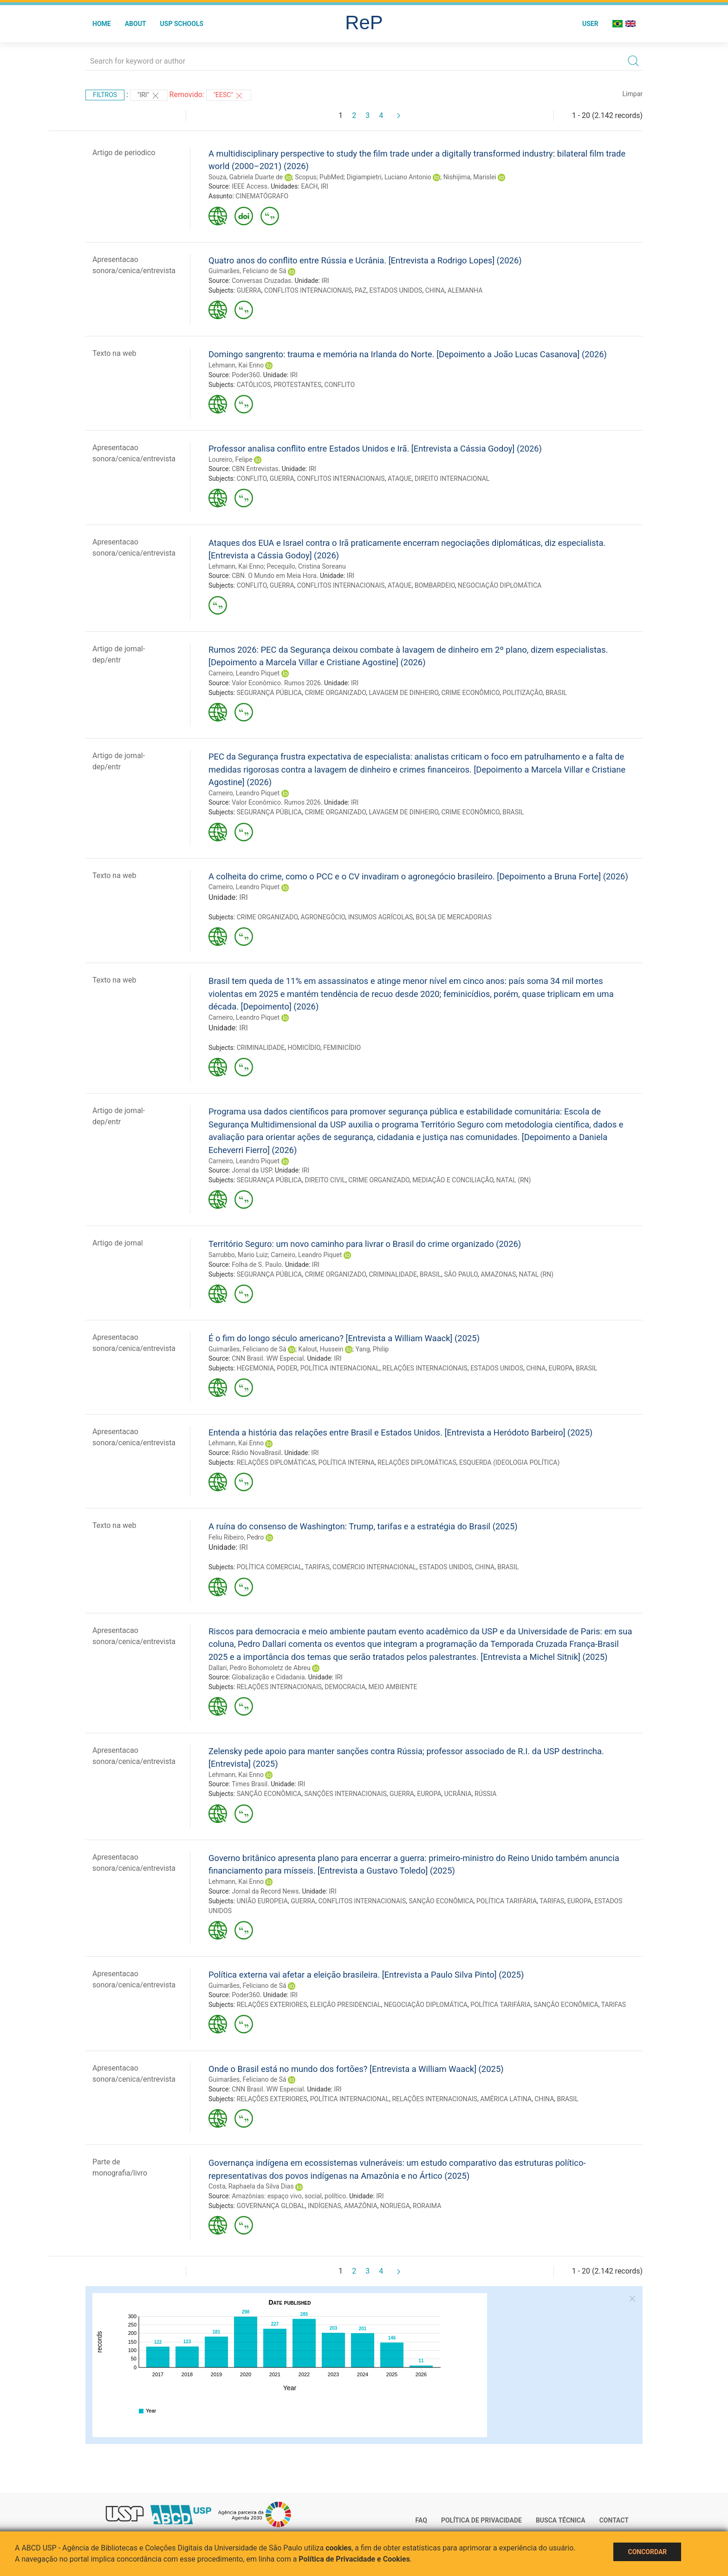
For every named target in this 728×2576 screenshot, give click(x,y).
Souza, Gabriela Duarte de (245, 177)
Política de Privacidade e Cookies (354, 2559)
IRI (324, 186)
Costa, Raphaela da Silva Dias (250, 2186)
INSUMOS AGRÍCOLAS (380, 917)
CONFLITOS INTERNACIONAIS (308, 290)
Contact (614, 2520)
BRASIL (556, 692)
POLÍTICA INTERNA (346, 1462)
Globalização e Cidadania (268, 1677)
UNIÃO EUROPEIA (262, 1901)
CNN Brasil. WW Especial (268, 1358)
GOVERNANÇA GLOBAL (271, 2205)
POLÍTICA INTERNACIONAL (340, 1368)
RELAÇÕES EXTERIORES (272, 2004)
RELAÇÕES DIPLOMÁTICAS (276, 1462)
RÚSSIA (485, 1793)
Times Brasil (249, 1784)
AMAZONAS (498, 1274)
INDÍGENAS (324, 2205)
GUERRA (249, 290)
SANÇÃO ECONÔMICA (269, 1793)
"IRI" (148, 95)
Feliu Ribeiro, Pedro (236, 1537)
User (590, 23)
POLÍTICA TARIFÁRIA (506, 1901)
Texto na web (114, 353)
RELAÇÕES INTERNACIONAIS (425, 1368)
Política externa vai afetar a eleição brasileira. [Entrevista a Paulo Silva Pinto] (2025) (366, 1975)
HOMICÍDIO (303, 1047)
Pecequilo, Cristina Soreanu (305, 566)
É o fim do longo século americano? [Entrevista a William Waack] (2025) (344, 1338)
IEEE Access (249, 186)
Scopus (305, 177)
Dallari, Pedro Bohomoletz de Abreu (259, 1667)
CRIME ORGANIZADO (335, 692)
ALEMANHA (465, 290)
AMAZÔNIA (360, 2205)
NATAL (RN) (513, 1180)
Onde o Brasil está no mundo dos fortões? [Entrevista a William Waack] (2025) (356, 2069)
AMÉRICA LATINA (506, 2099)
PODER (287, 1368)
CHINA (435, 290)
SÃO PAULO (461, 1274)
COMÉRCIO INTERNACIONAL (374, 1567)
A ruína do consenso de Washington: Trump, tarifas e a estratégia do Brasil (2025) (363, 1526)
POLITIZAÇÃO (522, 692)
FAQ (421, 2520)
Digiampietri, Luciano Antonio (388, 177)
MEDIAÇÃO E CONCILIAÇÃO (452, 1180)
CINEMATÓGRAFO (261, 196)
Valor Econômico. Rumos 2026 (276, 683)
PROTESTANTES (297, 384)
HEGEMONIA (255, 1368)
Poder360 (246, 375)
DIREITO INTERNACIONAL (452, 478)
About (135, 23)
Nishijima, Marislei (469, 177)
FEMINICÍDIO (342, 1047)
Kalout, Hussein (321, 1349)
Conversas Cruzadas (261, 280)
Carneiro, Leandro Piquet (244, 673)
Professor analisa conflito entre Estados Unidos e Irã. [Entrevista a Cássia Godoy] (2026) (375, 448)
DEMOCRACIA (345, 1687)
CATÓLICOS (254, 384)
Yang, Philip (372, 1349)
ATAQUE (400, 478)
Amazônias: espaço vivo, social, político (289, 2196)
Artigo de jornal (117, 1243)
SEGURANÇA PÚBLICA (269, 692)
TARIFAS (317, 1567)
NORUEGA (395, 2205)
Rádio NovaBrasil (256, 1452)
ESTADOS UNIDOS (396, 290)
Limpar (633, 94)
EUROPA (561, 1368)
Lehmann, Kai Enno (236, 365)
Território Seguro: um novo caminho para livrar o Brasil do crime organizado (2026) (364, 1244)
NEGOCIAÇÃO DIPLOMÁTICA (499, 585)
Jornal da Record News (265, 1891)
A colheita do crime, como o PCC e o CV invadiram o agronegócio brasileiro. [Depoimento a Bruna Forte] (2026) (418, 876)
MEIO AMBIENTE (393, 1687)
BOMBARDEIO (435, 585)
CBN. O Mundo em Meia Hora (274, 575)
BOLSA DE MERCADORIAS (454, 917)
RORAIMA (427, 2205)
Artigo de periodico (123, 152)
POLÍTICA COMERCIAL (269, 1567)
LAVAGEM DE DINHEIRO (403, 692)
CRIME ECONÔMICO (470, 692)
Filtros (105, 94)
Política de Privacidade (481, 2520)
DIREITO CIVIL (325, 1180)
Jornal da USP (252, 1170)
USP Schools (182, 23)
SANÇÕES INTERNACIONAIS (345, 1793)
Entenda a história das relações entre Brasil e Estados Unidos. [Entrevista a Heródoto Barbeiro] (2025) (400, 1432)
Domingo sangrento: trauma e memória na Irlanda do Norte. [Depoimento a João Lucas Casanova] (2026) (407, 354)
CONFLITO (340, 384)
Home (101, 23)
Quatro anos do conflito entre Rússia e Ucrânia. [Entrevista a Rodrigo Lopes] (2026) (365, 260)
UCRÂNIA (458, 1793)
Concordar (647, 2552)
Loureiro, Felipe (230, 459)
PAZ (360, 290)
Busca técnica (560, 2520)
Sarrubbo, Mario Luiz (238, 1255)
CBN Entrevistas (255, 468)
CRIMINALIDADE (261, 1047)
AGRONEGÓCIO (323, 917)
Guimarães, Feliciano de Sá (247, 271)
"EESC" (229, 95)
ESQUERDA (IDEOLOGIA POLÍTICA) (509, 1462)
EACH (309, 186)
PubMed (331, 177)
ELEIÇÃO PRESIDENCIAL (345, 2004)
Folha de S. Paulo (257, 1264)
